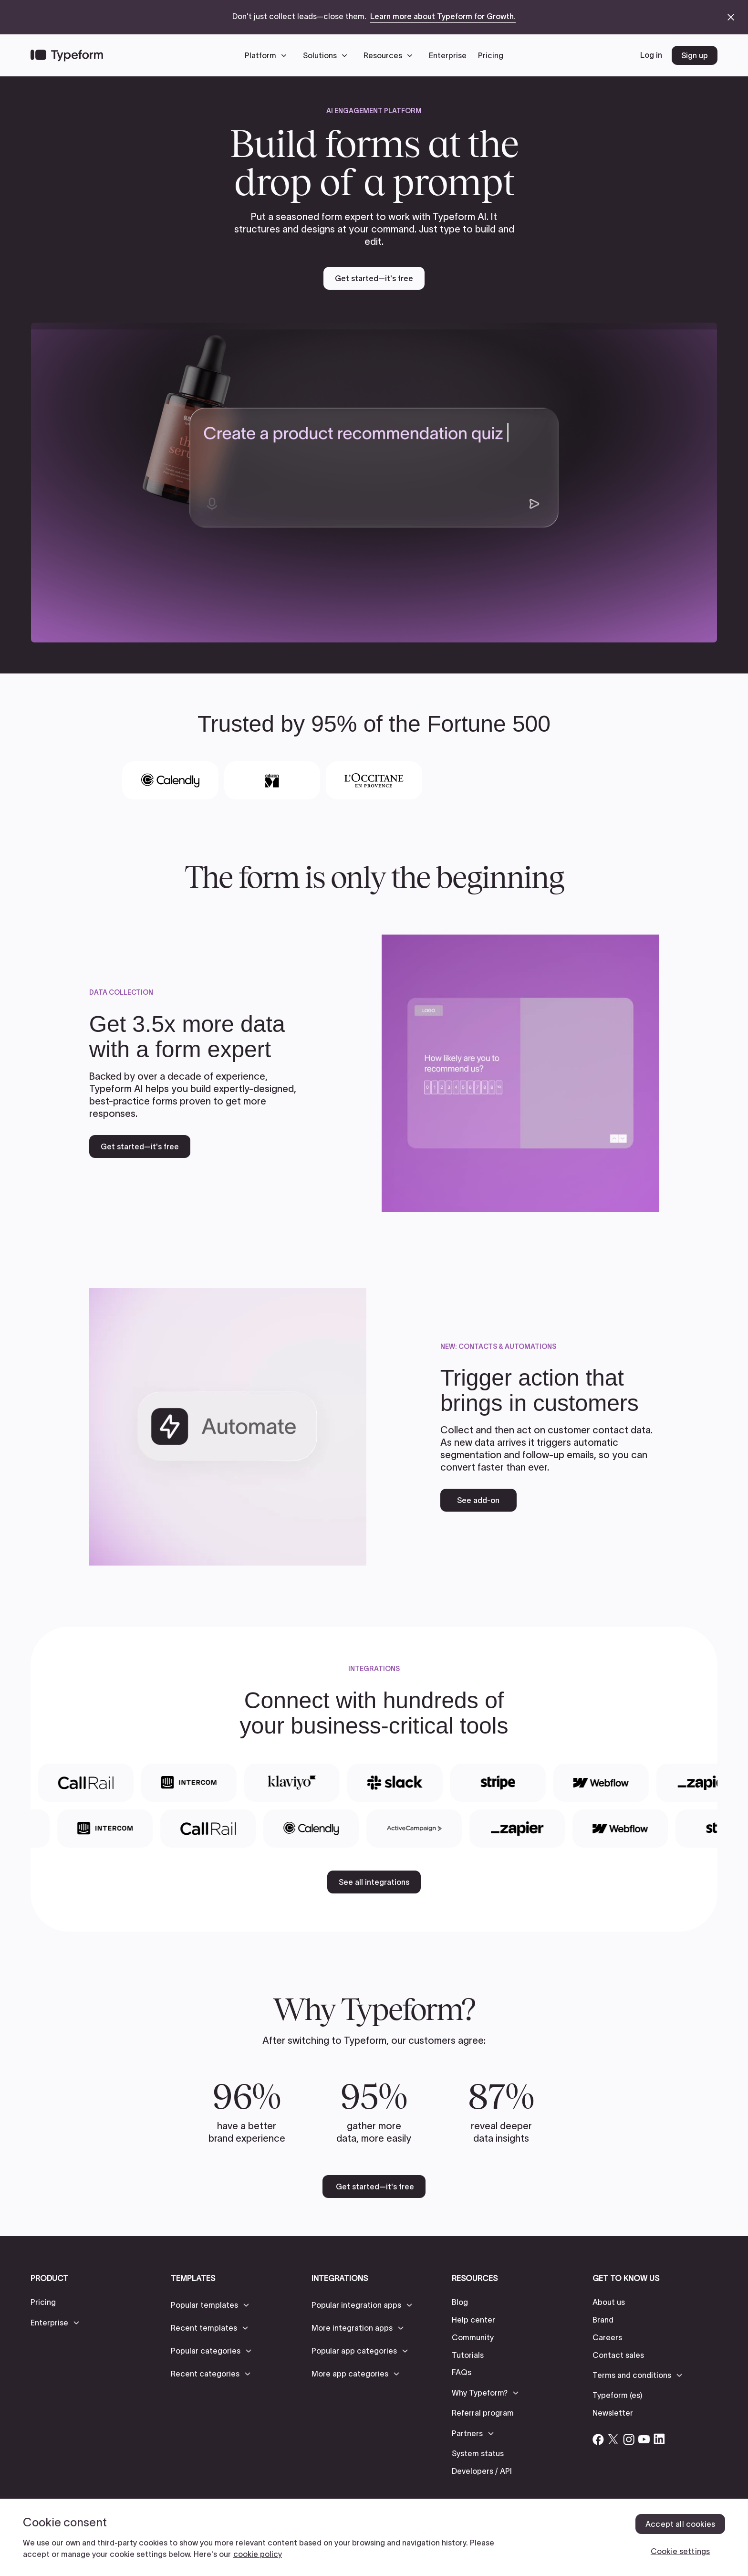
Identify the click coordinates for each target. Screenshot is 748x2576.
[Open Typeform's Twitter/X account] (613, 2439)
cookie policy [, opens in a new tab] (257, 2554)
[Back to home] (67, 55)
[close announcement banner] (731, 17)
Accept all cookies (680, 2524)
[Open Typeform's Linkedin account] (659, 2439)
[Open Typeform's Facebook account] (598, 2439)
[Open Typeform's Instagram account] (628, 2439)
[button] (268, 55)
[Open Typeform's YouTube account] (644, 2439)
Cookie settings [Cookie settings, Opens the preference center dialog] (680, 2551)
